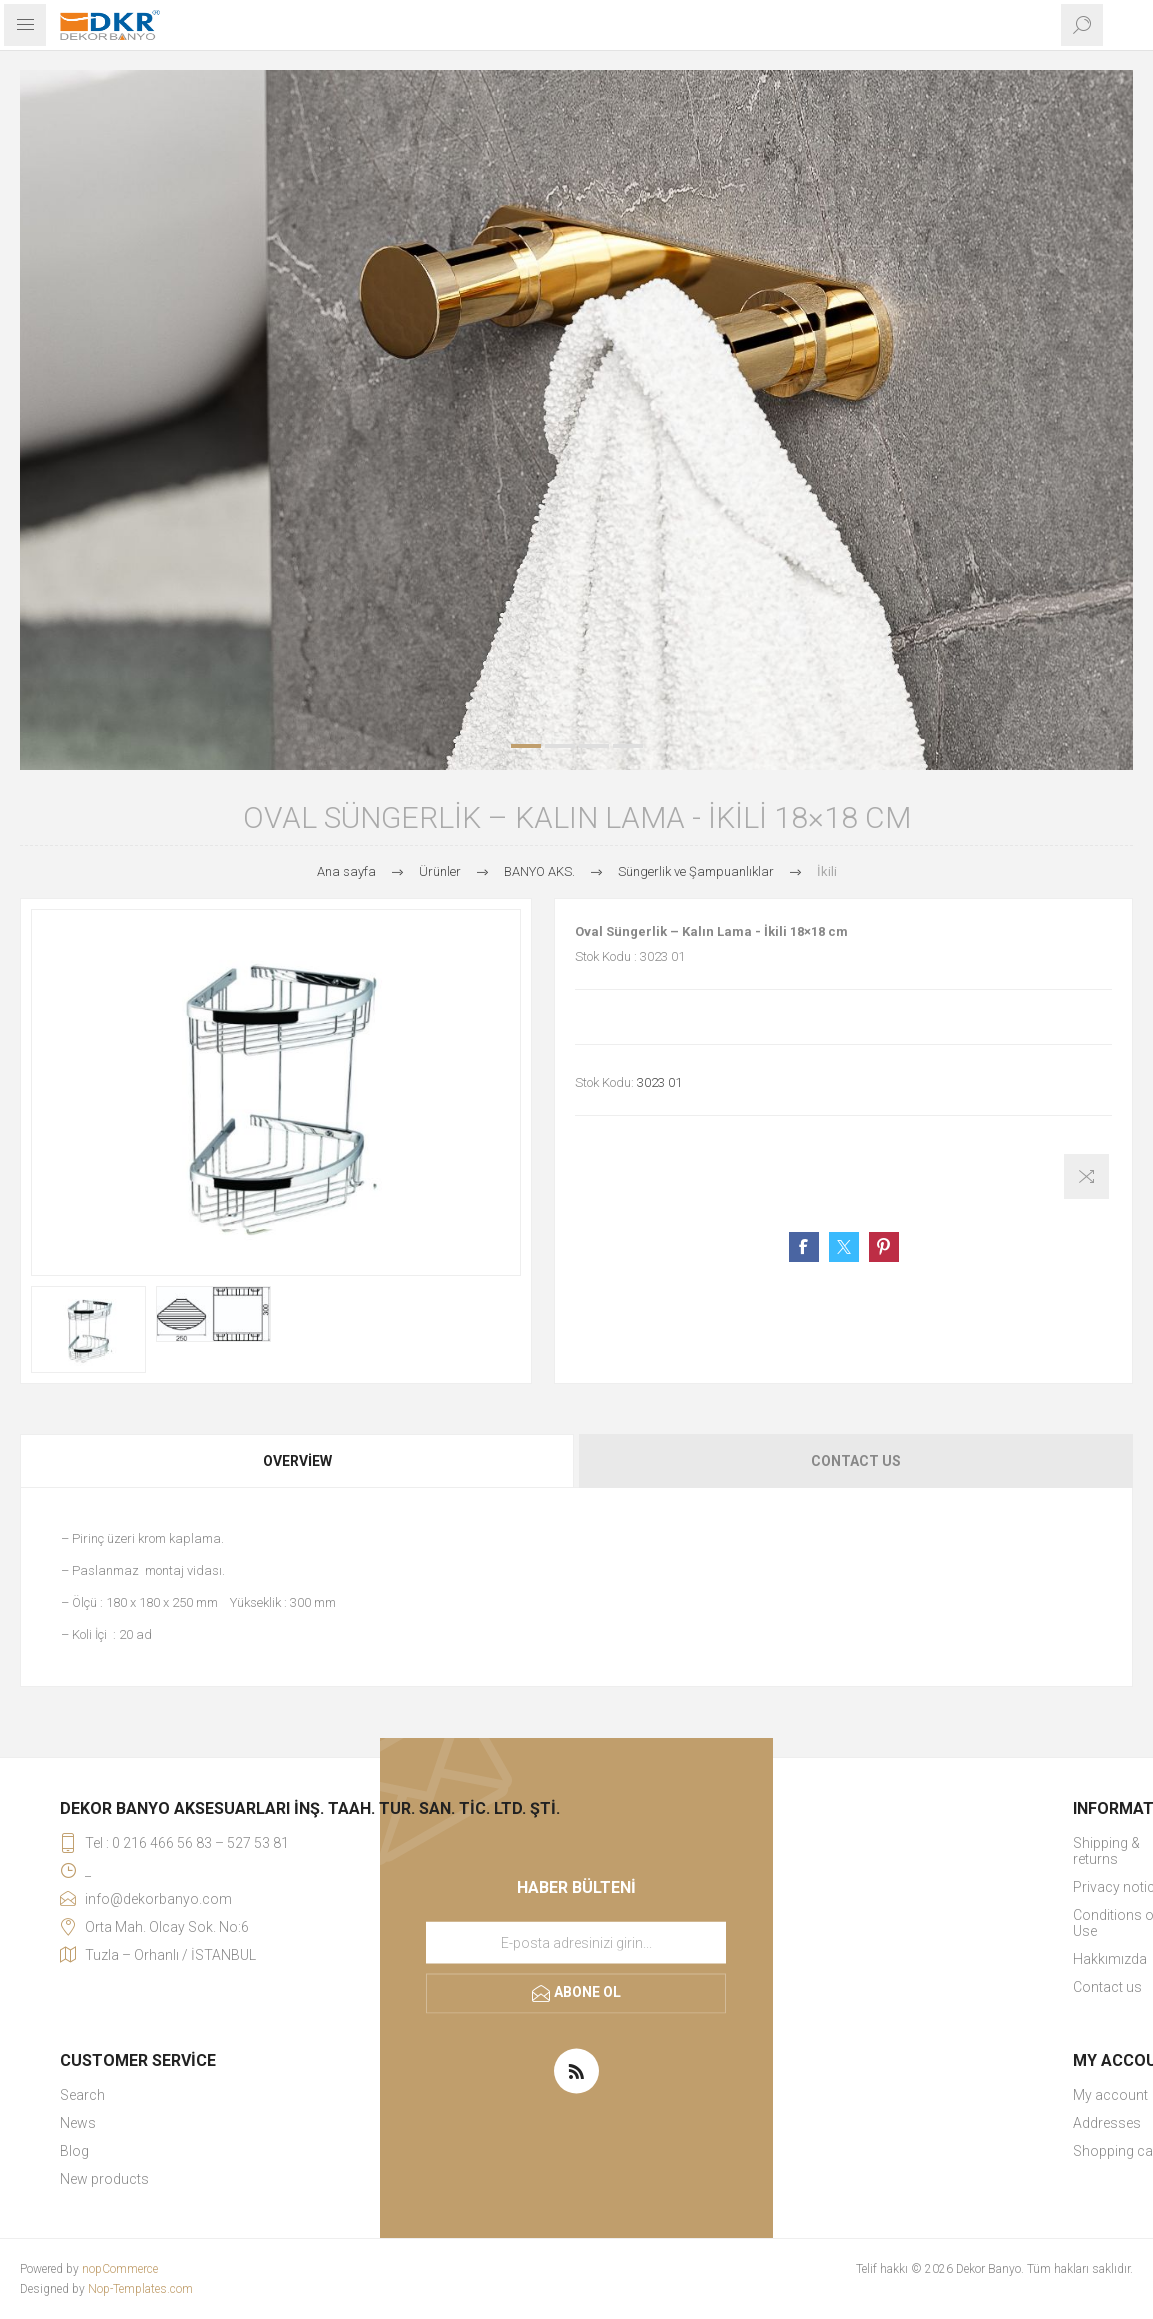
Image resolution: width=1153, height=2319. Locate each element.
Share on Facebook (804, 1247)
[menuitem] (310, 2095)
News (78, 2123)
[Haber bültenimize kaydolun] (576, 1942)
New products (104, 2179)
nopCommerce (120, 2269)
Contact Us (856, 1461)
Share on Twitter (844, 1247)
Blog (74, 2151)
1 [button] (526, 746)
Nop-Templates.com (140, 2289)
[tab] (298, 1461)
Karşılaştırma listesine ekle (1086, 1176)
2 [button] (560, 746)
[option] (576, 420)
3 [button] (594, 746)
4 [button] (628, 746)
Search (82, 2095)
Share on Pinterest (884, 1247)
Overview (297, 1461)
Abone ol (587, 1992)
